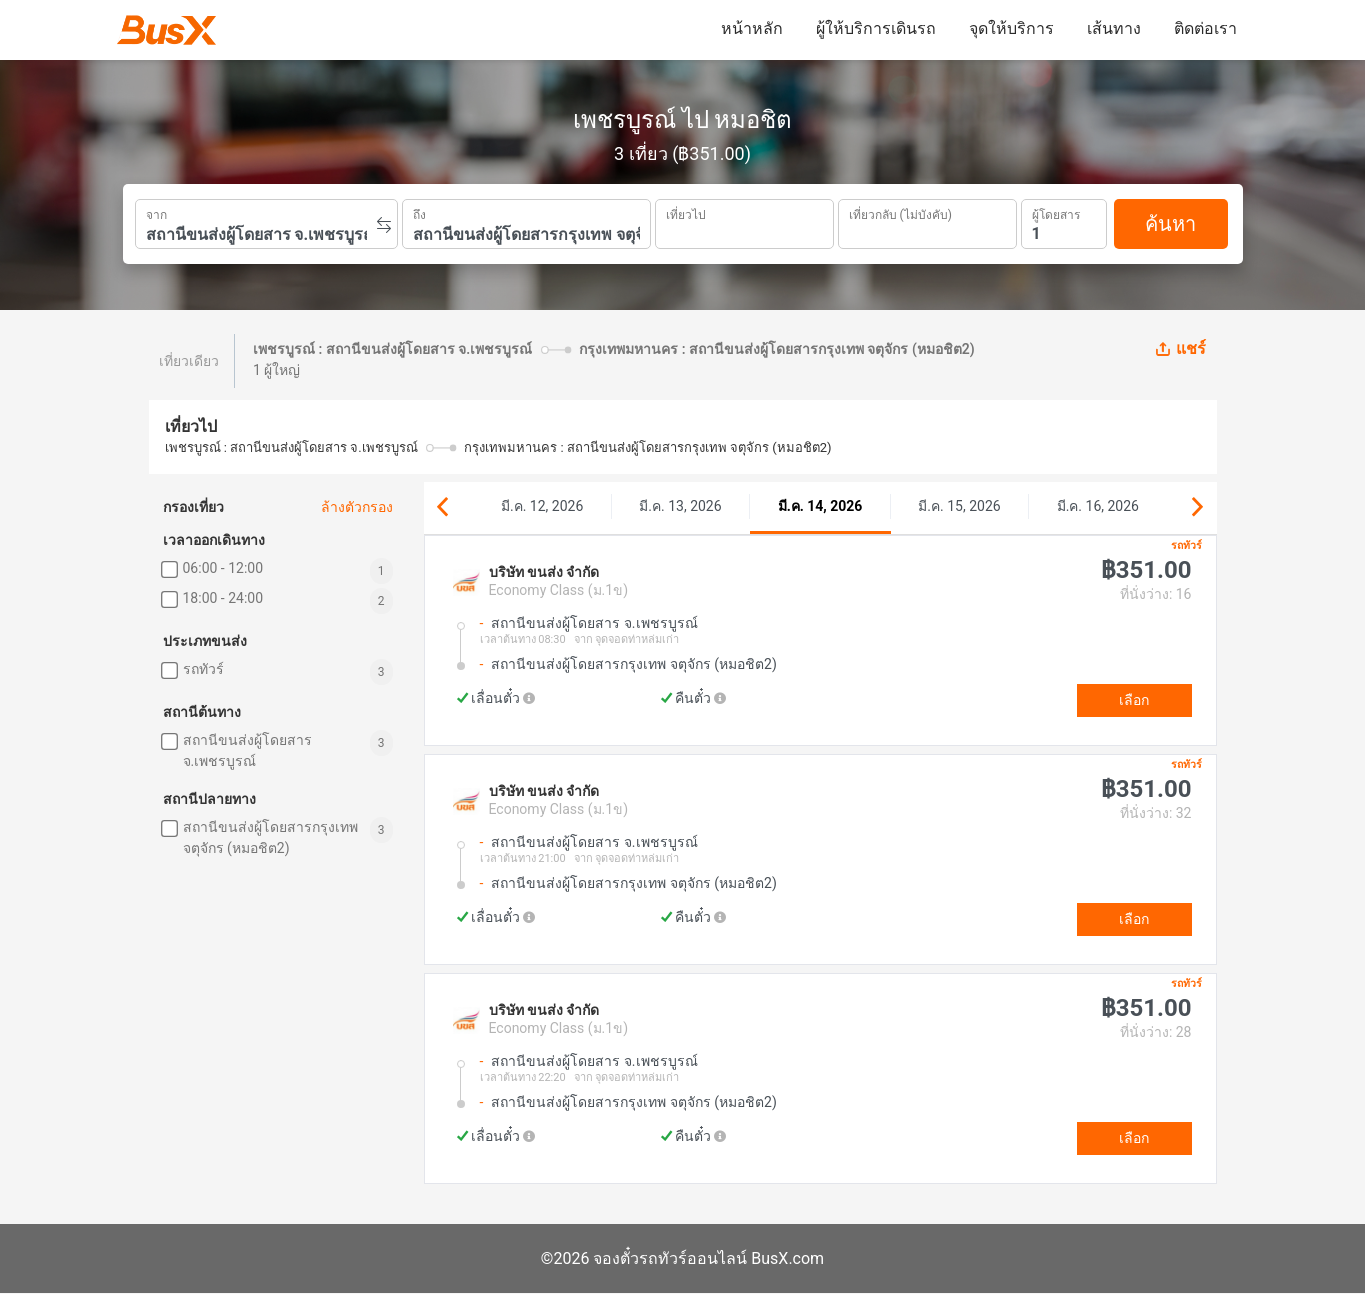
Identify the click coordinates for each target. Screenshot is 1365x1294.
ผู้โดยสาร (1056, 212)
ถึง (419, 213)
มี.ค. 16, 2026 (1098, 506)
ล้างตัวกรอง (357, 507)
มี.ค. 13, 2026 (680, 506)
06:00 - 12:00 (223, 568)
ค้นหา (1170, 224)
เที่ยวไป (686, 213)
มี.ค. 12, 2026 (542, 506)
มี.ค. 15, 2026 (959, 506)
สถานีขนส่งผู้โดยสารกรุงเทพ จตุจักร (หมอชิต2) (270, 837)
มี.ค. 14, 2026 (820, 506)
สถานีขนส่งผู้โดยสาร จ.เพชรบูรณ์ (247, 750)
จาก (156, 213)
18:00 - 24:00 (223, 598)
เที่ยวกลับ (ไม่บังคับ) (900, 212)
